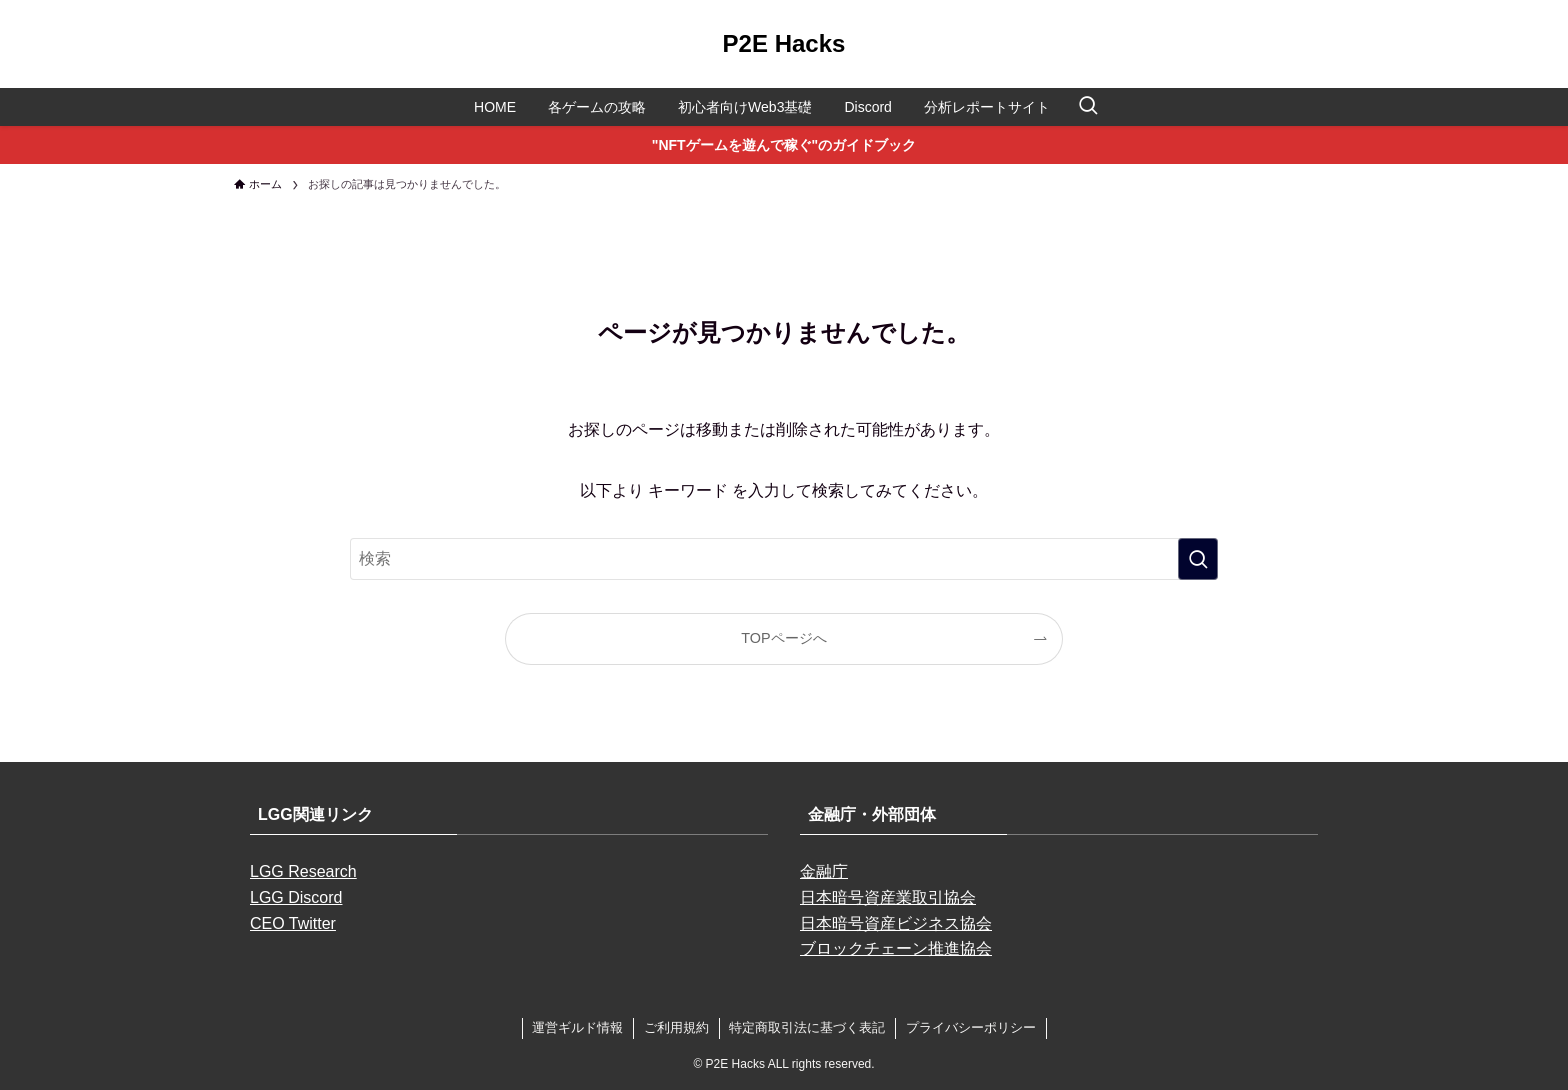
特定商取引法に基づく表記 (807, 1027)
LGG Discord (296, 897)
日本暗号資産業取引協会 (888, 897)
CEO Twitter (293, 923)
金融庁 (824, 871)
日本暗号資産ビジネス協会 (896, 923)
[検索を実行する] (1198, 559)
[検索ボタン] (1088, 107)
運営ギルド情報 (577, 1027)
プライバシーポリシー (971, 1027)
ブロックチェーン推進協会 (896, 948)
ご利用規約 (676, 1027)
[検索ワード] (784, 559)
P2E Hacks (784, 44)
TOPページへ (783, 638)
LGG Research (303, 871)
